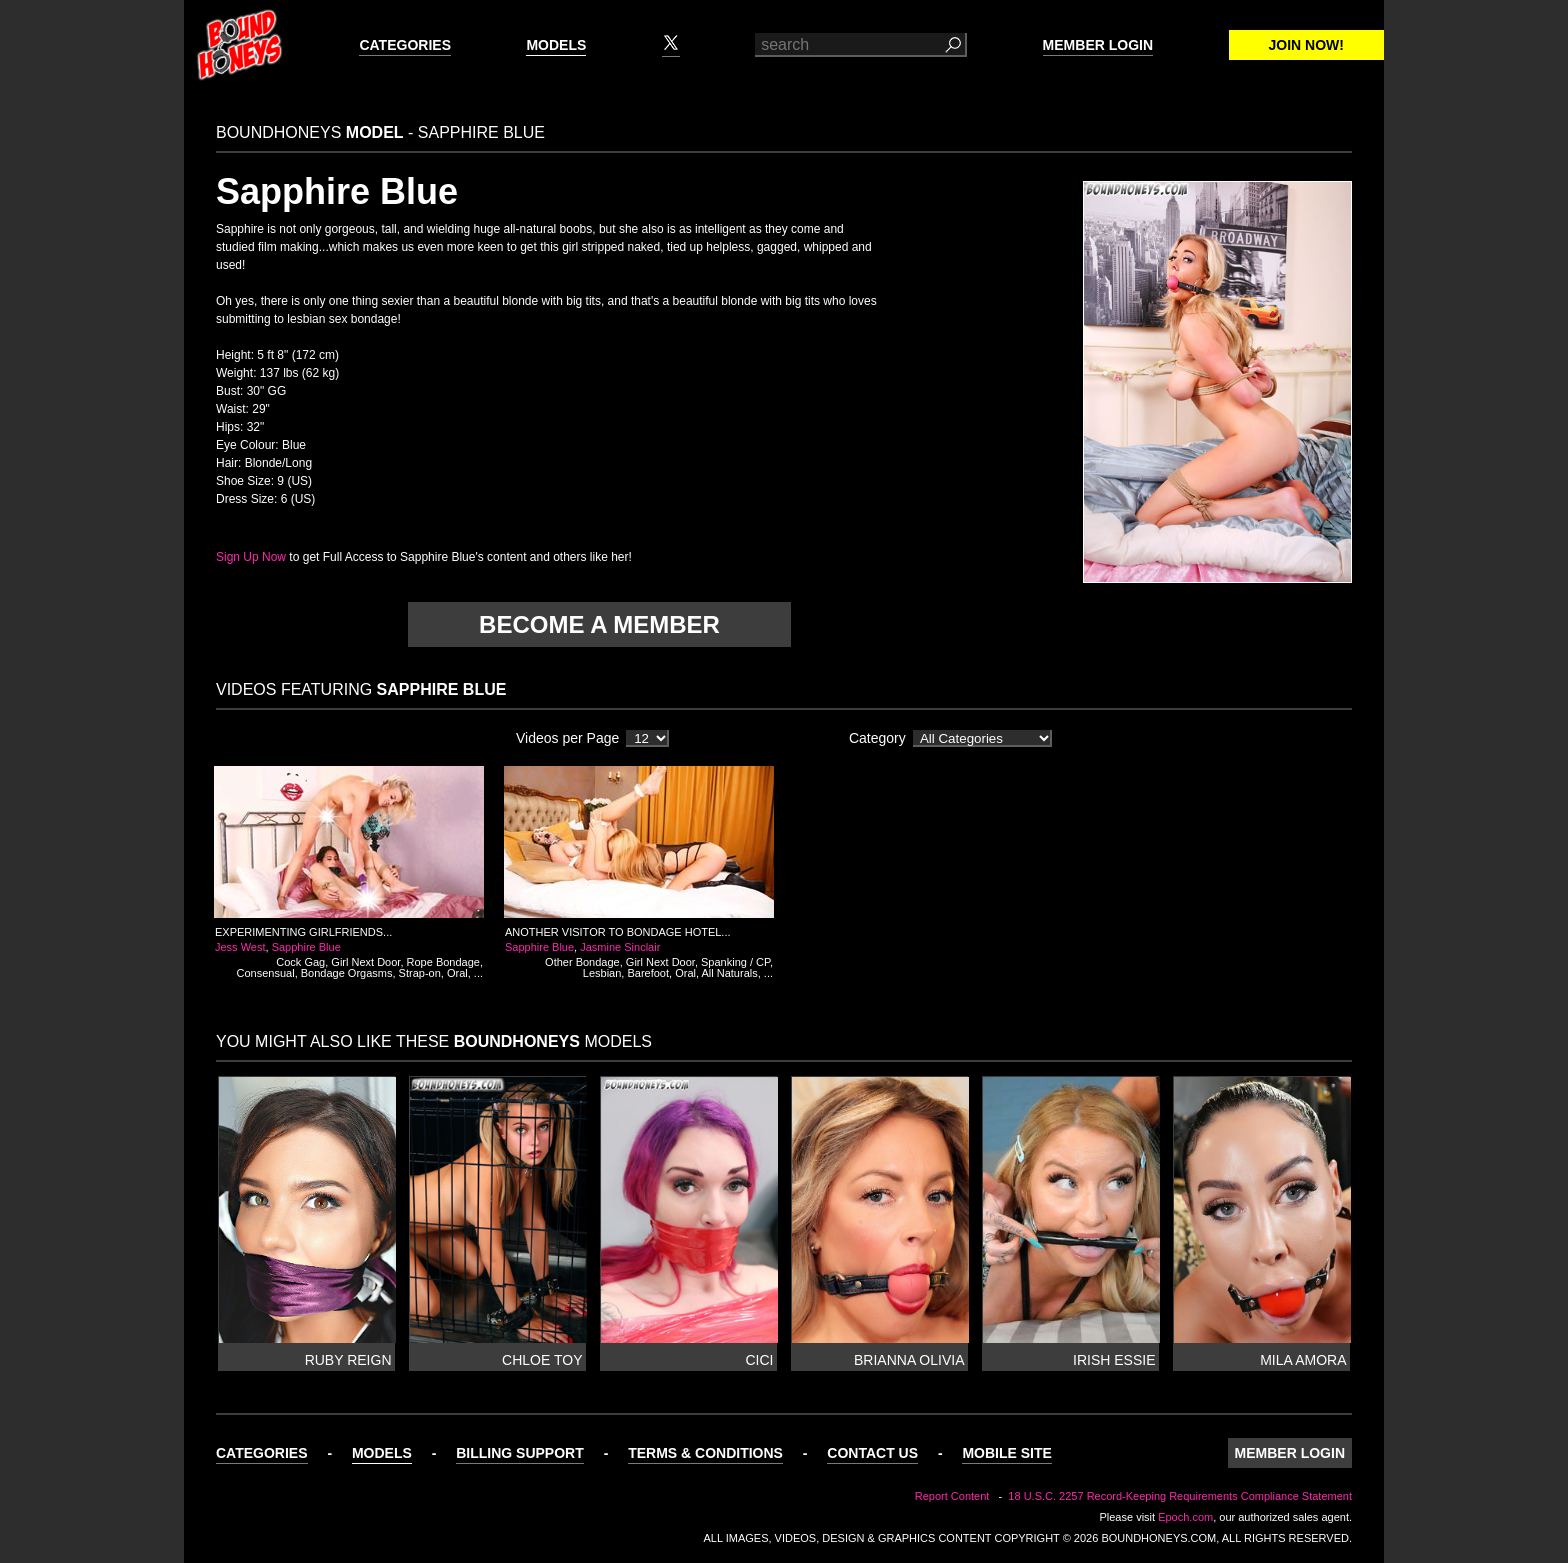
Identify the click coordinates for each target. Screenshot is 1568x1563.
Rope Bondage (443, 962)
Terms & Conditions (705, 1453)
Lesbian (602, 973)
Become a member (599, 624)
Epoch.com (1185, 1517)
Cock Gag (300, 962)
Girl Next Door (365, 962)
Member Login (1098, 45)
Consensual (266, 973)
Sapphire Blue (306, 947)
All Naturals (729, 973)
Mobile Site (1006, 1453)
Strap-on (420, 973)
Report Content (952, 1496)
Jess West (240, 947)
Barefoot (648, 973)
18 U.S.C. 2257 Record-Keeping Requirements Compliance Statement (1180, 1496)
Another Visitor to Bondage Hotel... (618, 932)
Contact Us (872, 1453)
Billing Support (520, 1453)
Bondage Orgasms (347, 973)
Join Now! (1306, 45)
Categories (405, 45)
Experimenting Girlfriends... (303, 932)
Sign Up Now (251, 557)
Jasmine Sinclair (620, 947)
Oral (457, 973)
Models (556, 45)
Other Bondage (582, 962)
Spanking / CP (735, 962)
